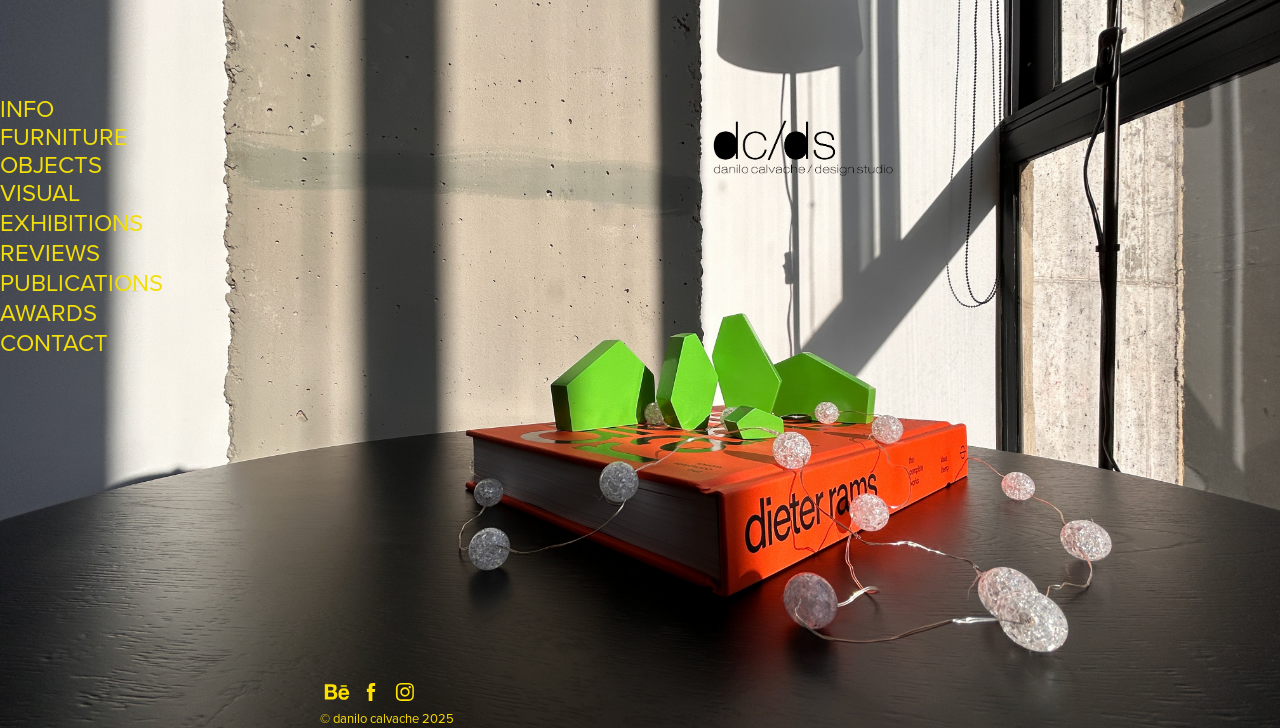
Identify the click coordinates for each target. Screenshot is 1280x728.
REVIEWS (50, 252)
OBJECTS (51, 164)
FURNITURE (64, 136)
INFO (27, 108)
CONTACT (54, 342)
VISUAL (40, 192)
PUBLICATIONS (81, 282)
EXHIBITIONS (71, 222)
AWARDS (48, 312)
